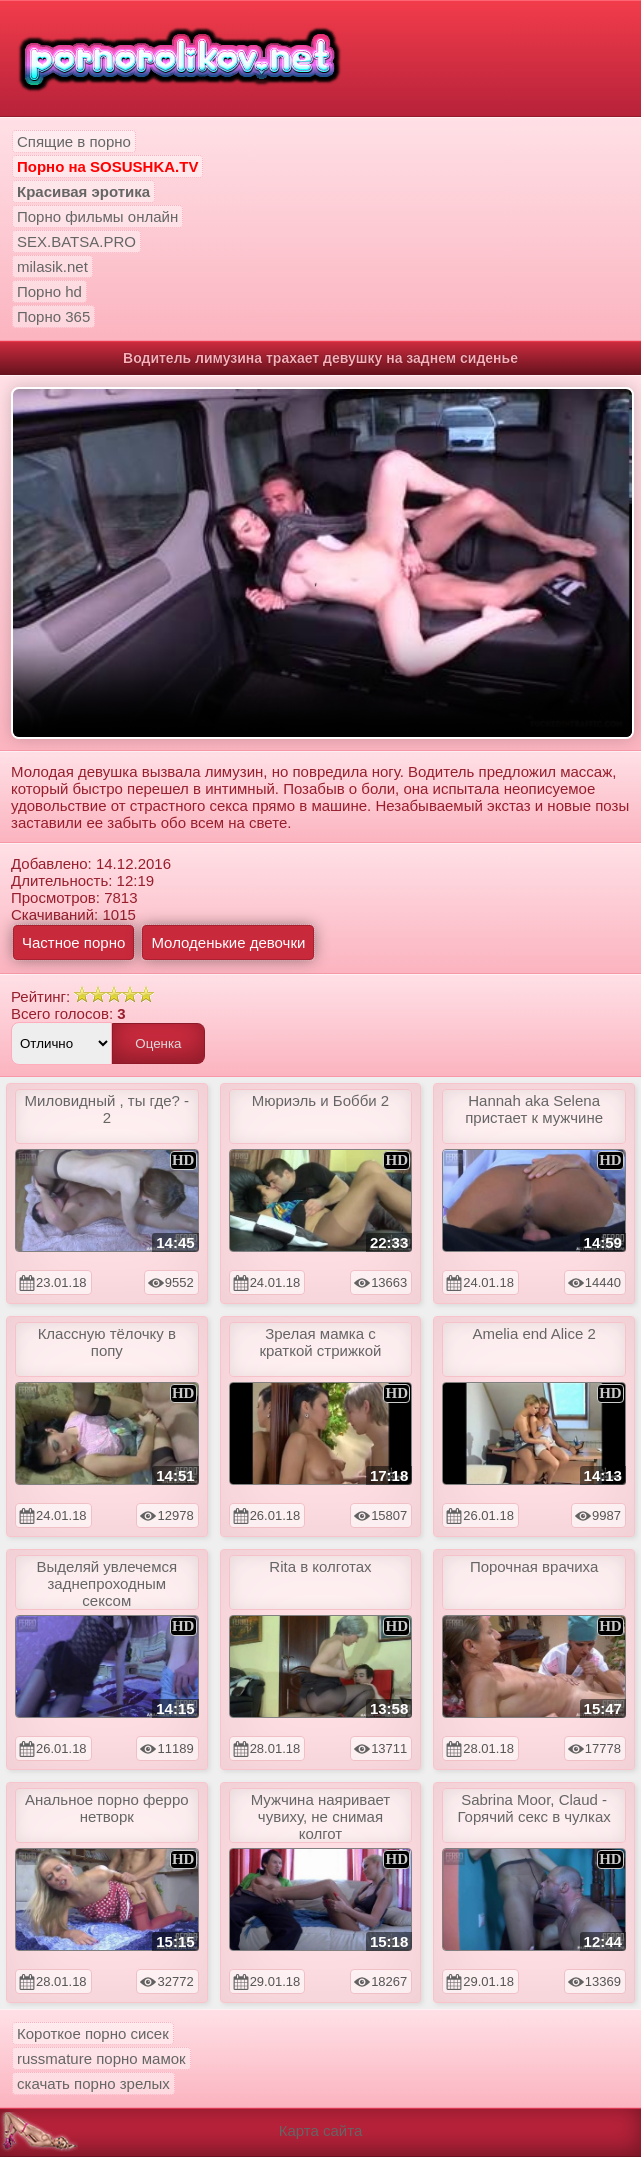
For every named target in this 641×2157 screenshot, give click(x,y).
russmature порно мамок (101, 2058)
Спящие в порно (74, 141)
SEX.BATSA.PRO (76, 241)
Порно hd (49, 291)
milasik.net (52, 266)
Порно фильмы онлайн (97, 216)
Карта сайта (321, 2130)
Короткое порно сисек (93, 2033)
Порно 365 (53, 316)
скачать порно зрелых (93, 2083)
